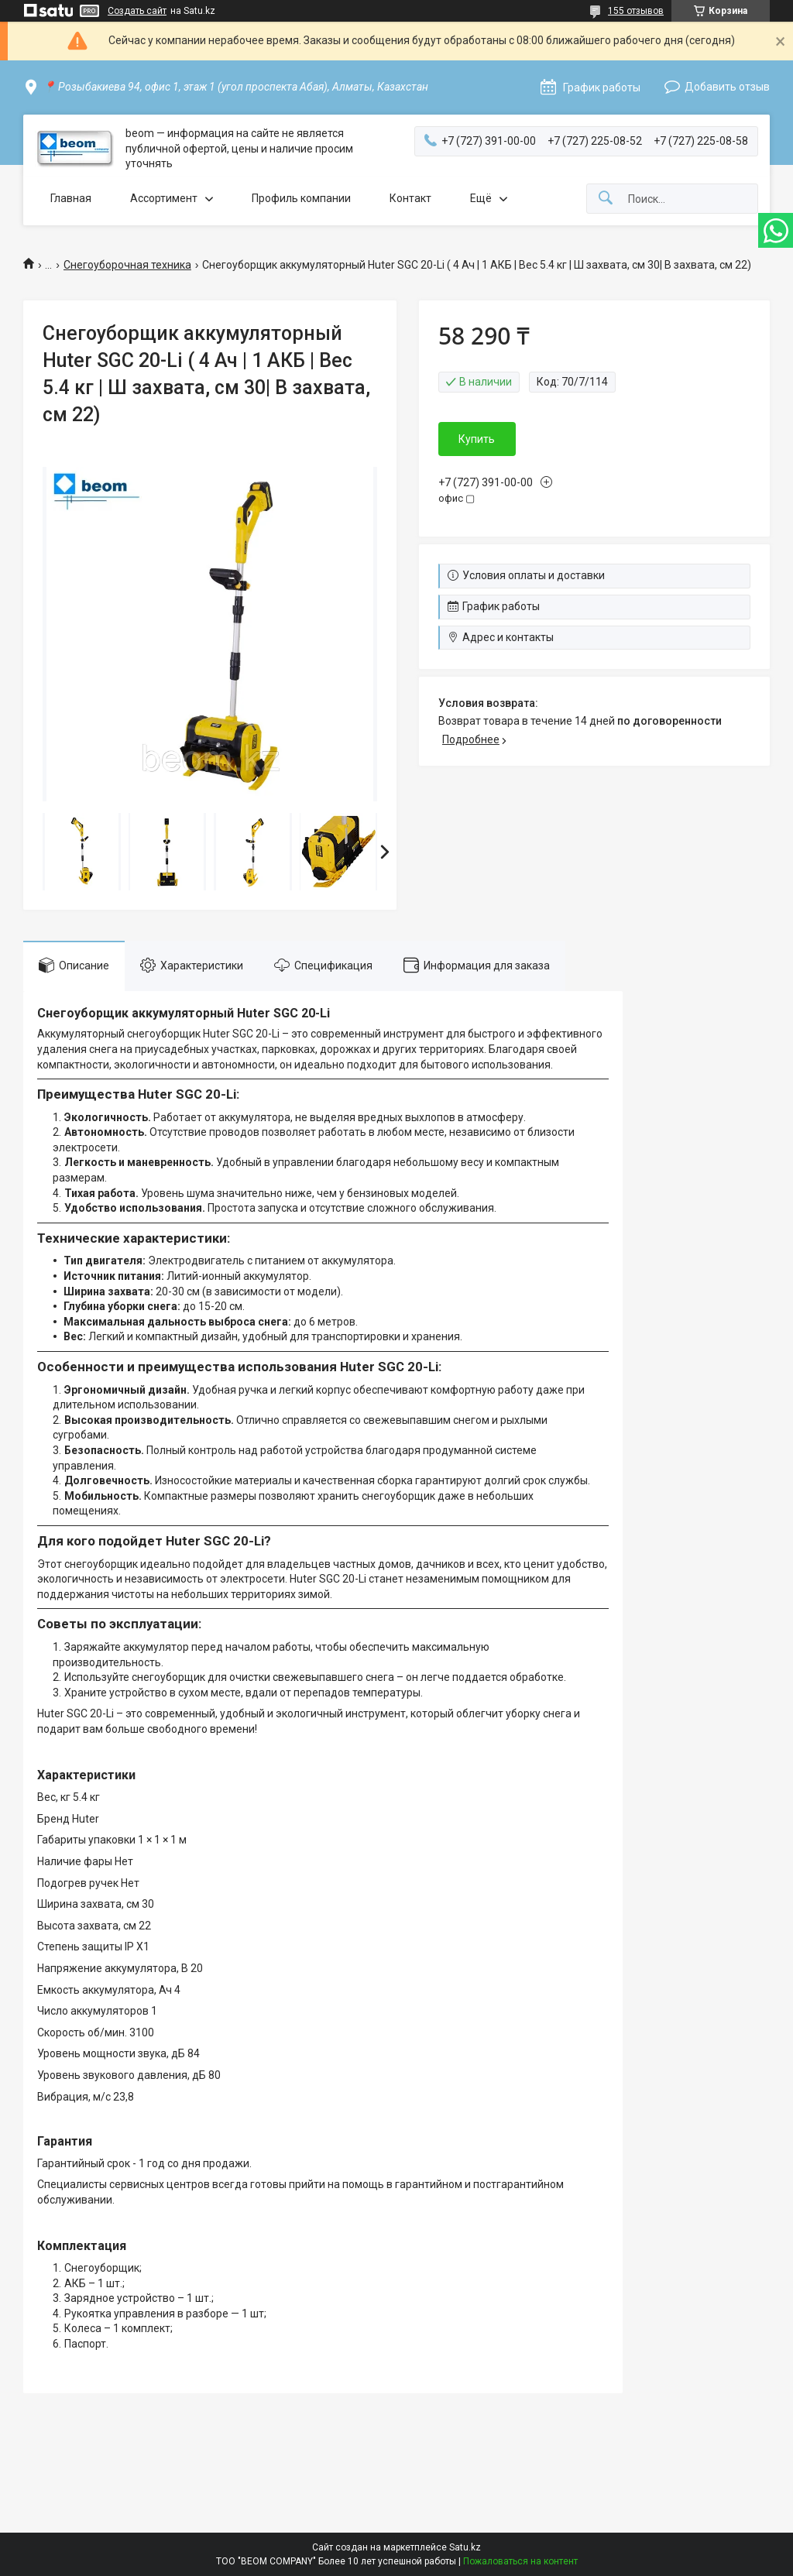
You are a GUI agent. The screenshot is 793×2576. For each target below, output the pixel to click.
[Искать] (605, 199)
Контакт (410, 198)
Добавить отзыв (727, 87)
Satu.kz (465, 2547)
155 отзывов (636, 10)
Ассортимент (163, 198)
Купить (476, 439)
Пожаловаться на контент (520, 2561)
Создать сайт (137, 10)
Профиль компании (301, 198)
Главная (70, 198)
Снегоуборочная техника (127, 265)
